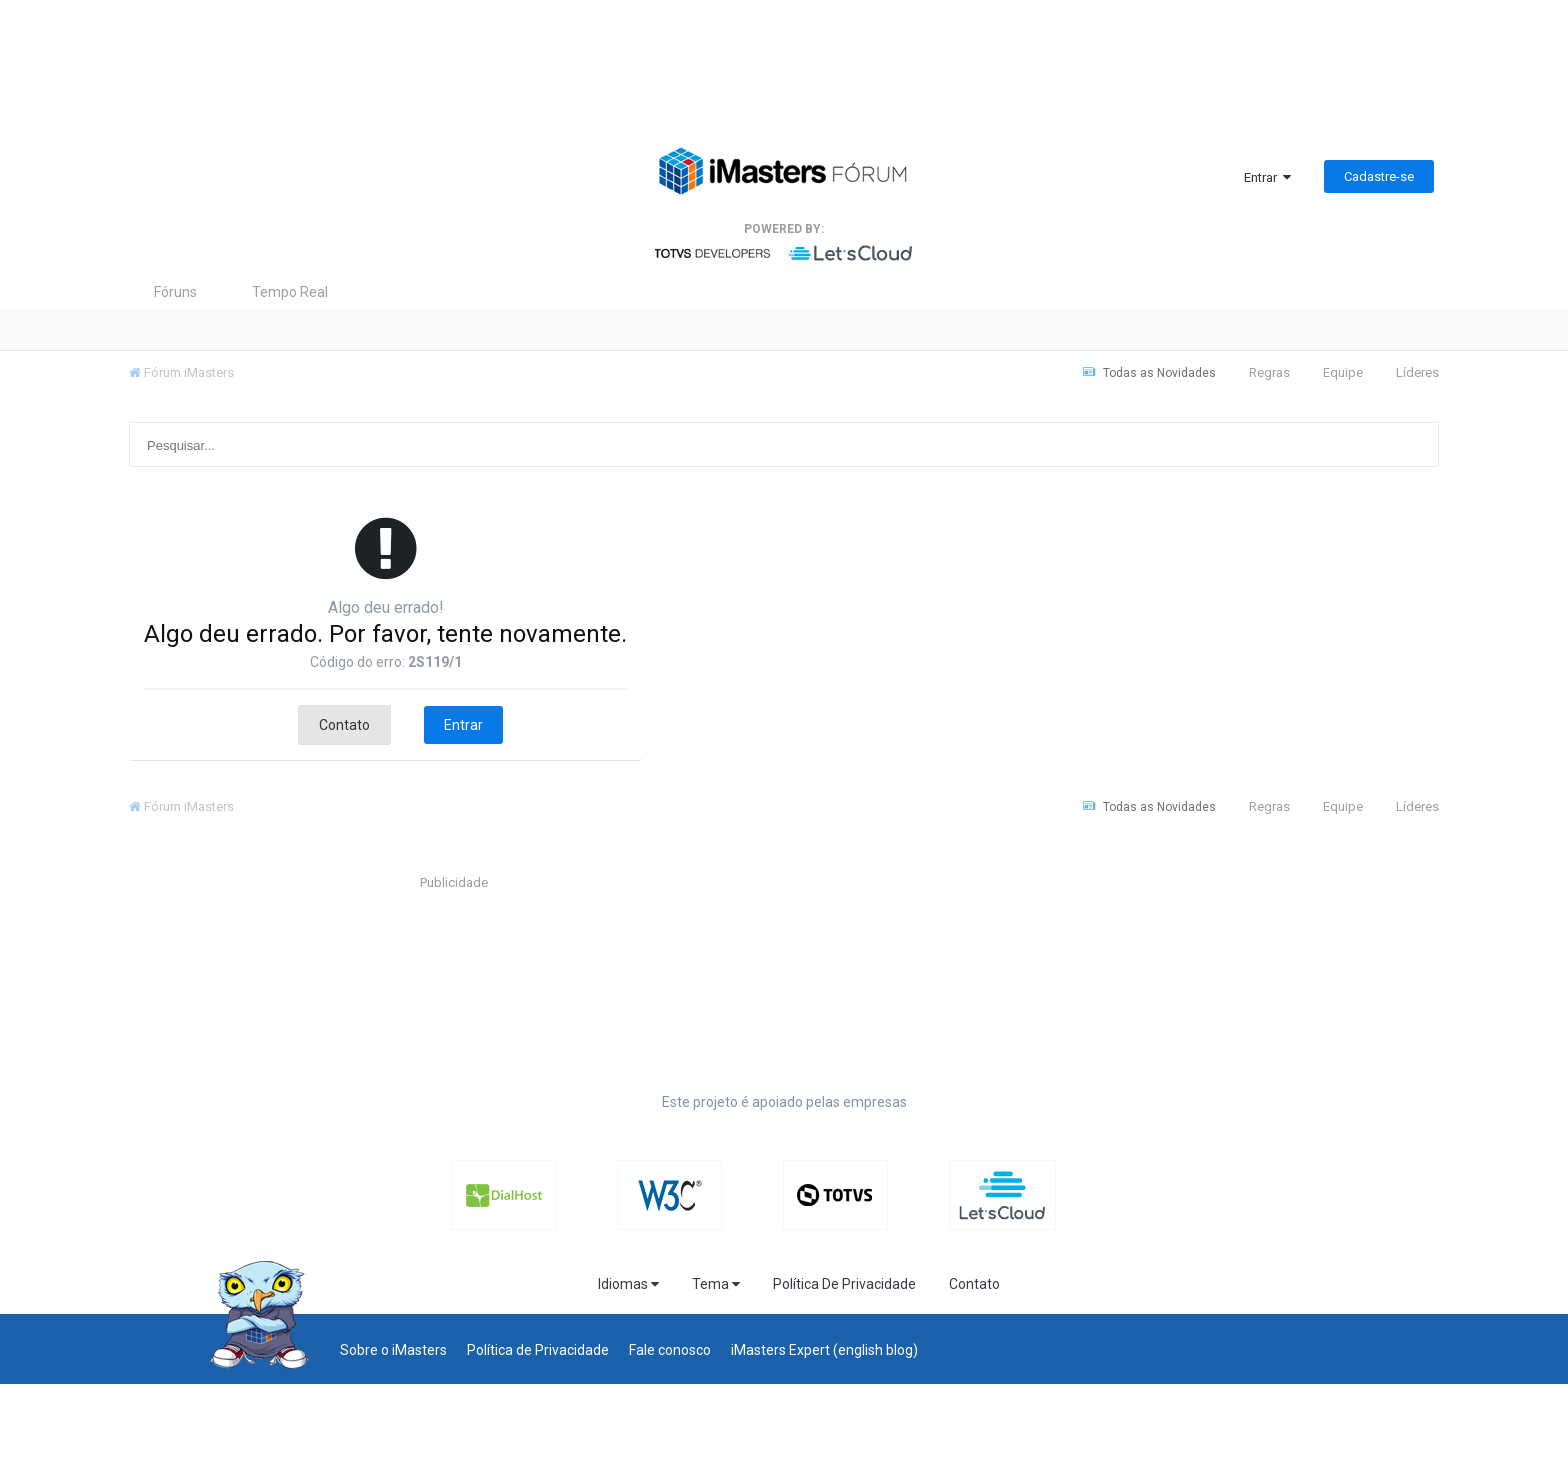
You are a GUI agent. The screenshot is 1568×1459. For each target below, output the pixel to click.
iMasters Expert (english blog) (824, 1350)
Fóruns (175, 292)
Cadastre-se (1379, 176)
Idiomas (628, 1284)
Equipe (1343, 372)
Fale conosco (670, 1350)
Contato (344, 725)
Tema (716, 1284)
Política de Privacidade (538, 1350)
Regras (1269, 372)
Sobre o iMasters (393, 1350)
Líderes (1417, 372)
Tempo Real (290, 292)
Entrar (1267, 177)
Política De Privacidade (844, 1284)
